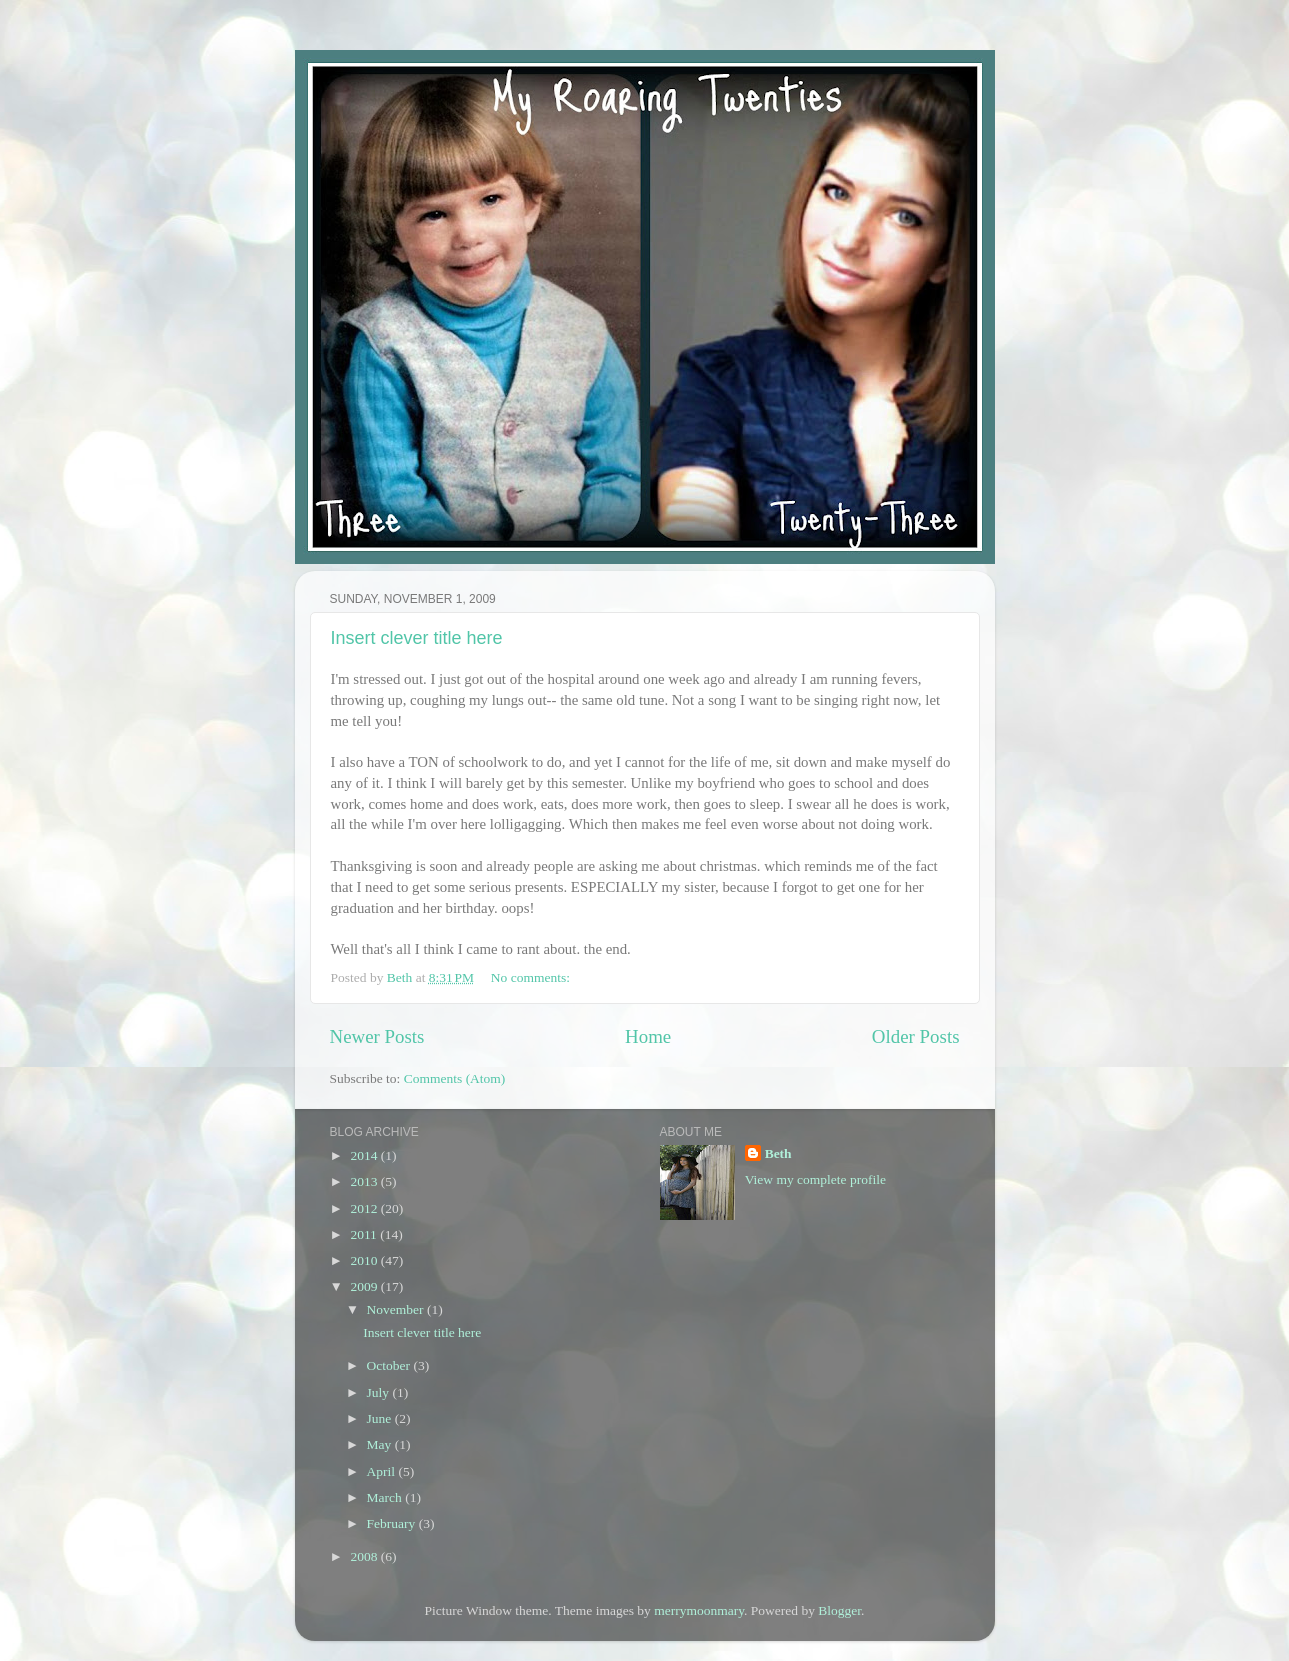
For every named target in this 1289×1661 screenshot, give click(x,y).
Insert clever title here (417, 638)
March (386, 1497)
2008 (365, 1556)
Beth (778, 1153)
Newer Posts (377, 1036)
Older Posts (916, 1036)
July (380, 1392)
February (393, 1523)
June (381, 1418)
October (390, 1365)
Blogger (839, 1610)
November (397, 1309)
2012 (365, 1208)
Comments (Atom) (455, 1078)
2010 (365, 1260)
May (381, 1444)
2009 (365, 1286)
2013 (365, 1181)
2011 (365, 1234)
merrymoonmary (699, 1610)
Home (648, 1036)
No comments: (532, 977)
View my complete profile (815, 1179)
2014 (365, 1155)
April (383, 1471)
